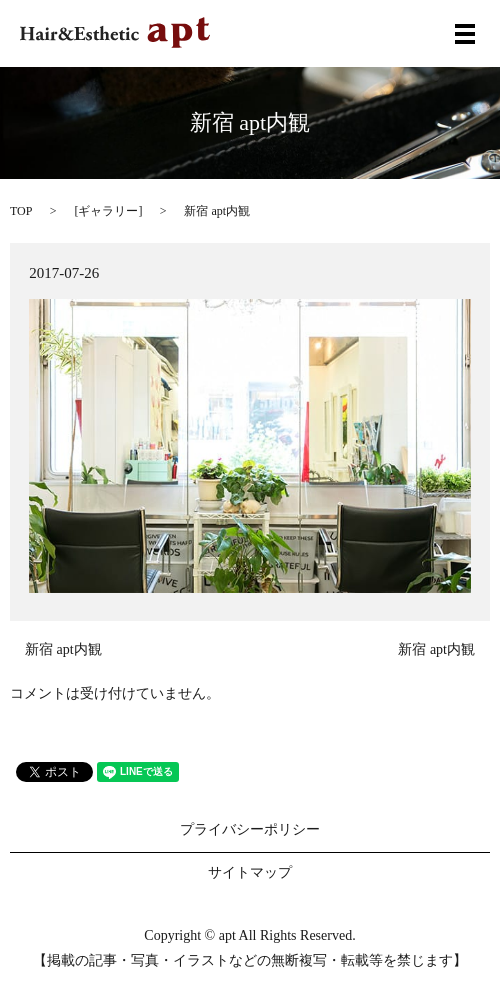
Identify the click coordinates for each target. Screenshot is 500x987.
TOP (21, 211)
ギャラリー (108, 211)
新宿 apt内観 (63, 649)
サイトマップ (250, 872)
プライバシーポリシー (250, 829)
